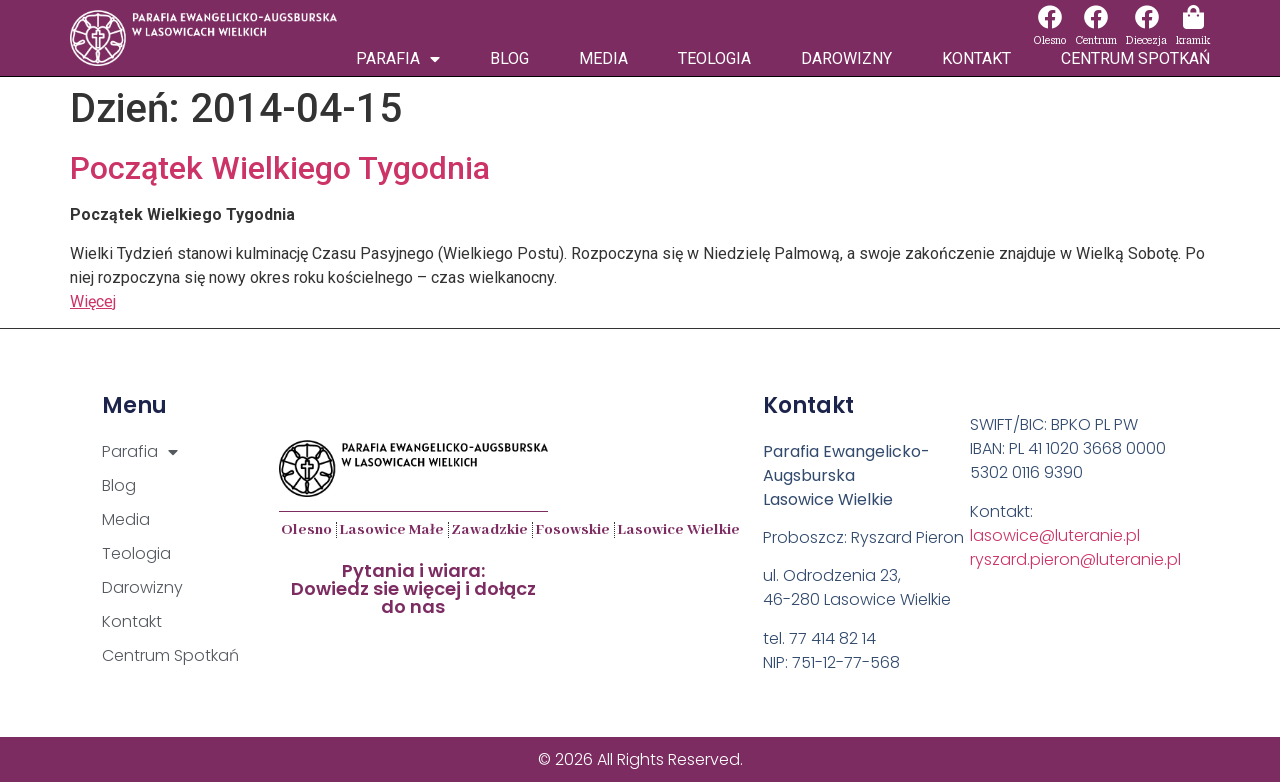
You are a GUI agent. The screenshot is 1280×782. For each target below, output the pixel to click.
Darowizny (846, 58)
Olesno (1049, 40)
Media (603, 58)
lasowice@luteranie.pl (1055, 535)
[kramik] (1193, 17)
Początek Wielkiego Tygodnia (280, 168)
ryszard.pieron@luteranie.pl (1075, 559)
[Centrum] (1096, 17)
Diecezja (1146, 40)
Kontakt (976, 58)
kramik (1193, 40)
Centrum (1096, 40)
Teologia (714, 58)
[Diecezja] (1147, 17)
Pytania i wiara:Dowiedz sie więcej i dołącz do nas (413, 588)
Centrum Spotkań (1135, 58)
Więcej (93, 301)
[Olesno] (1050, 17)
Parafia (398, 59)
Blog (509, 58)
